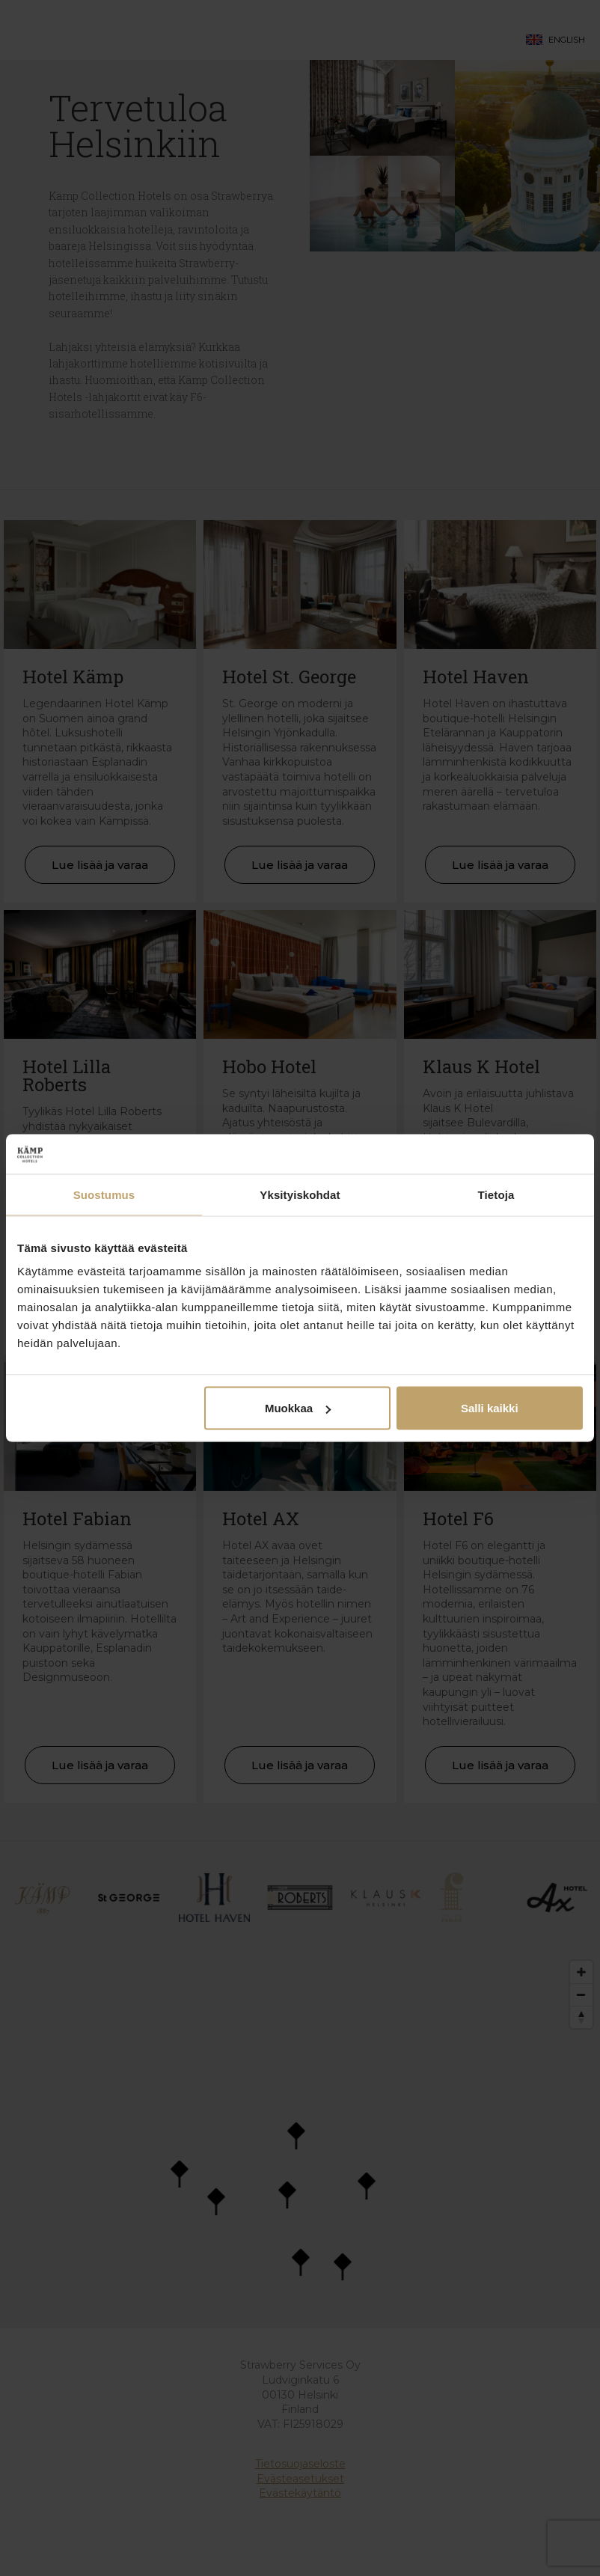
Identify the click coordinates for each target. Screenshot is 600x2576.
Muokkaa (298, 1408)
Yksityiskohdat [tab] (300, 1194)
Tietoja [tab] (496, 1194)
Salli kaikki (489, 1408)
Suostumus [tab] (104, 1194)
